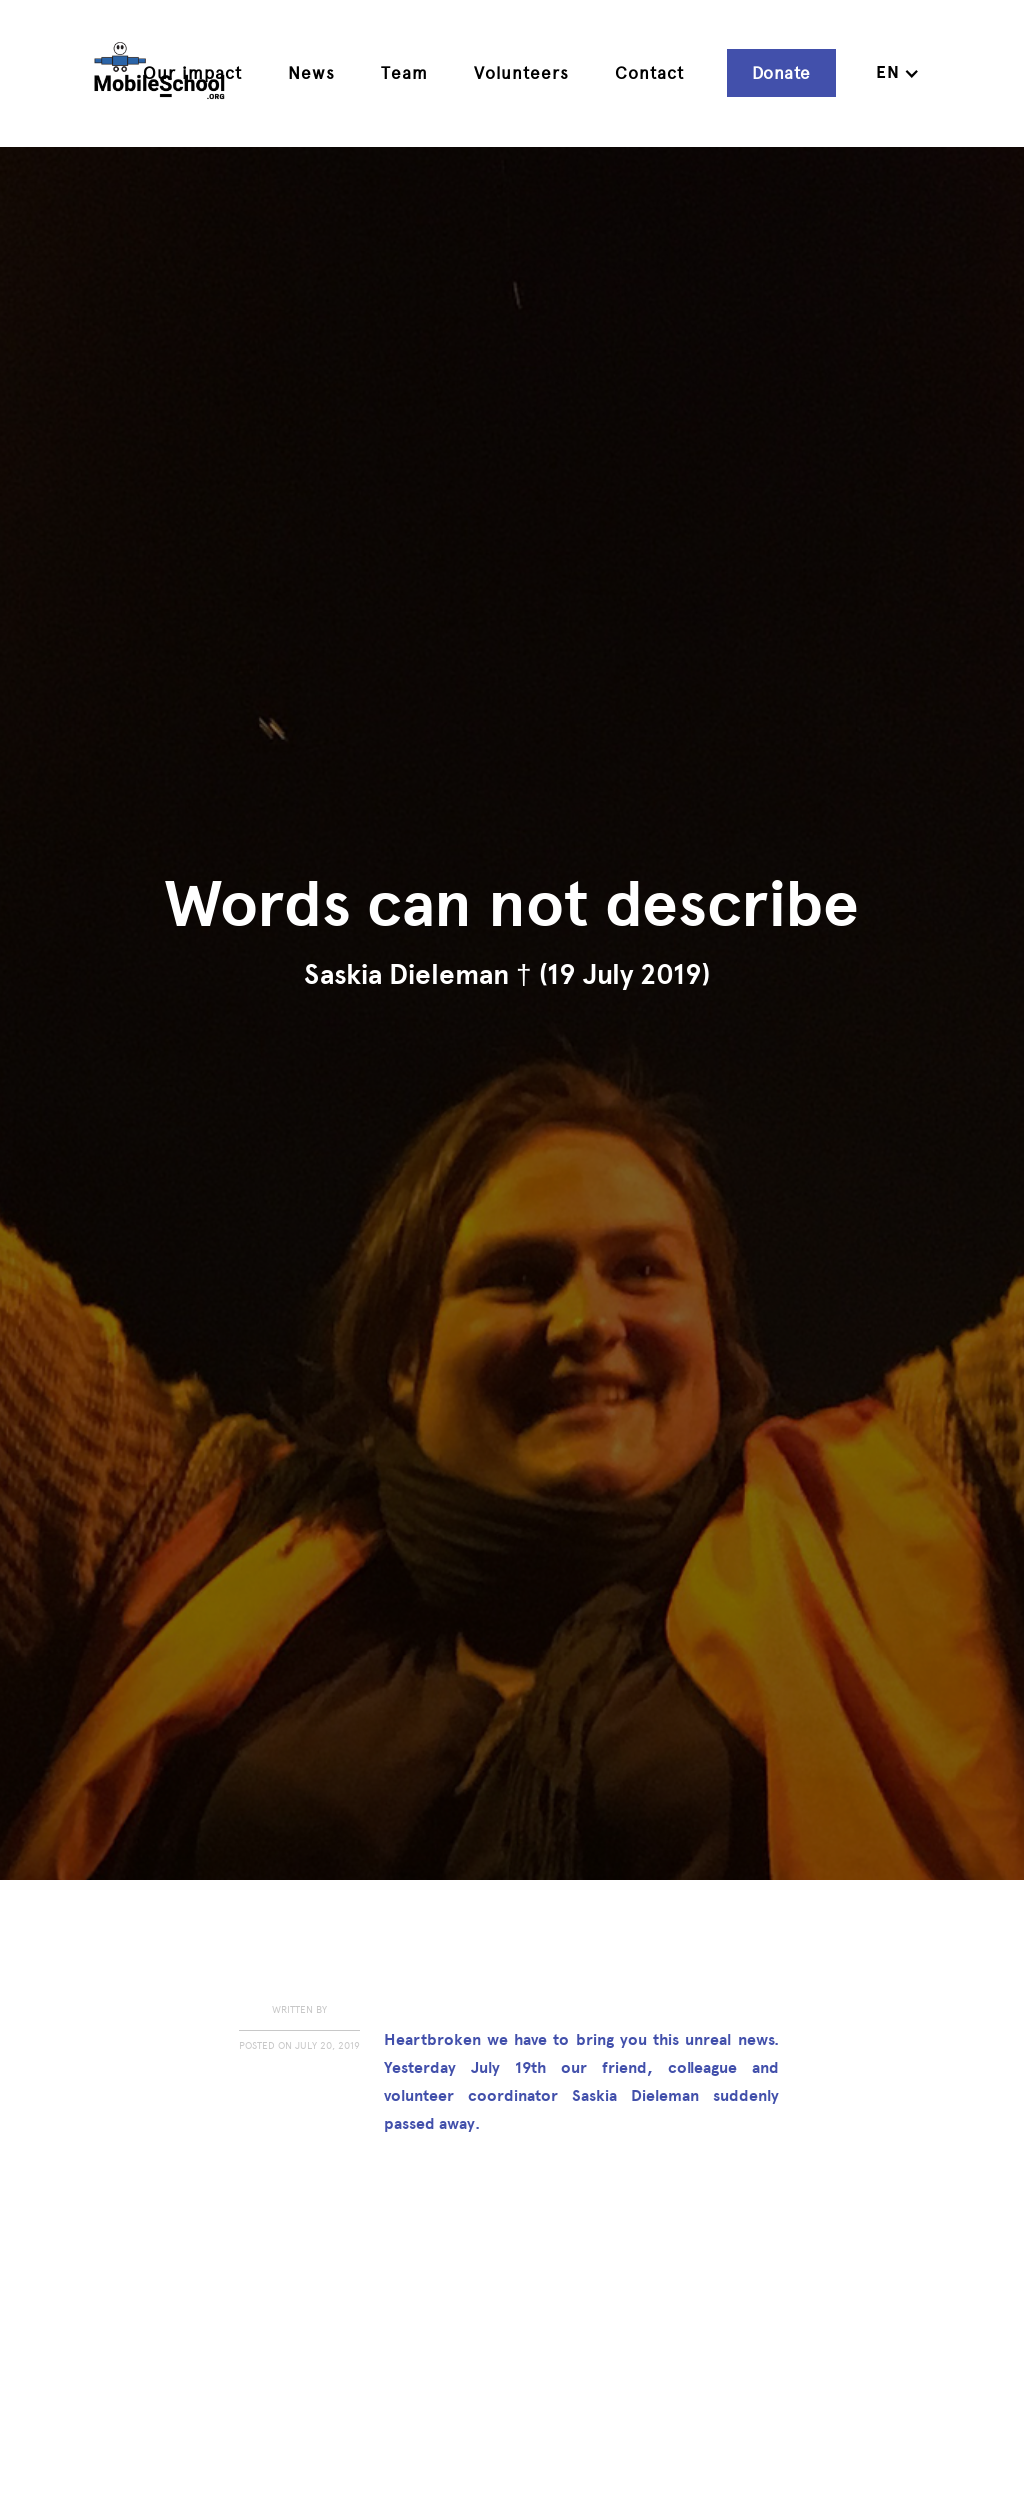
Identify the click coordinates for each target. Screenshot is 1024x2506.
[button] (898, 73)
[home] (159, 73)
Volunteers (521, 73)
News (311, 73)
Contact (649, 73)
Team (404, 73)
